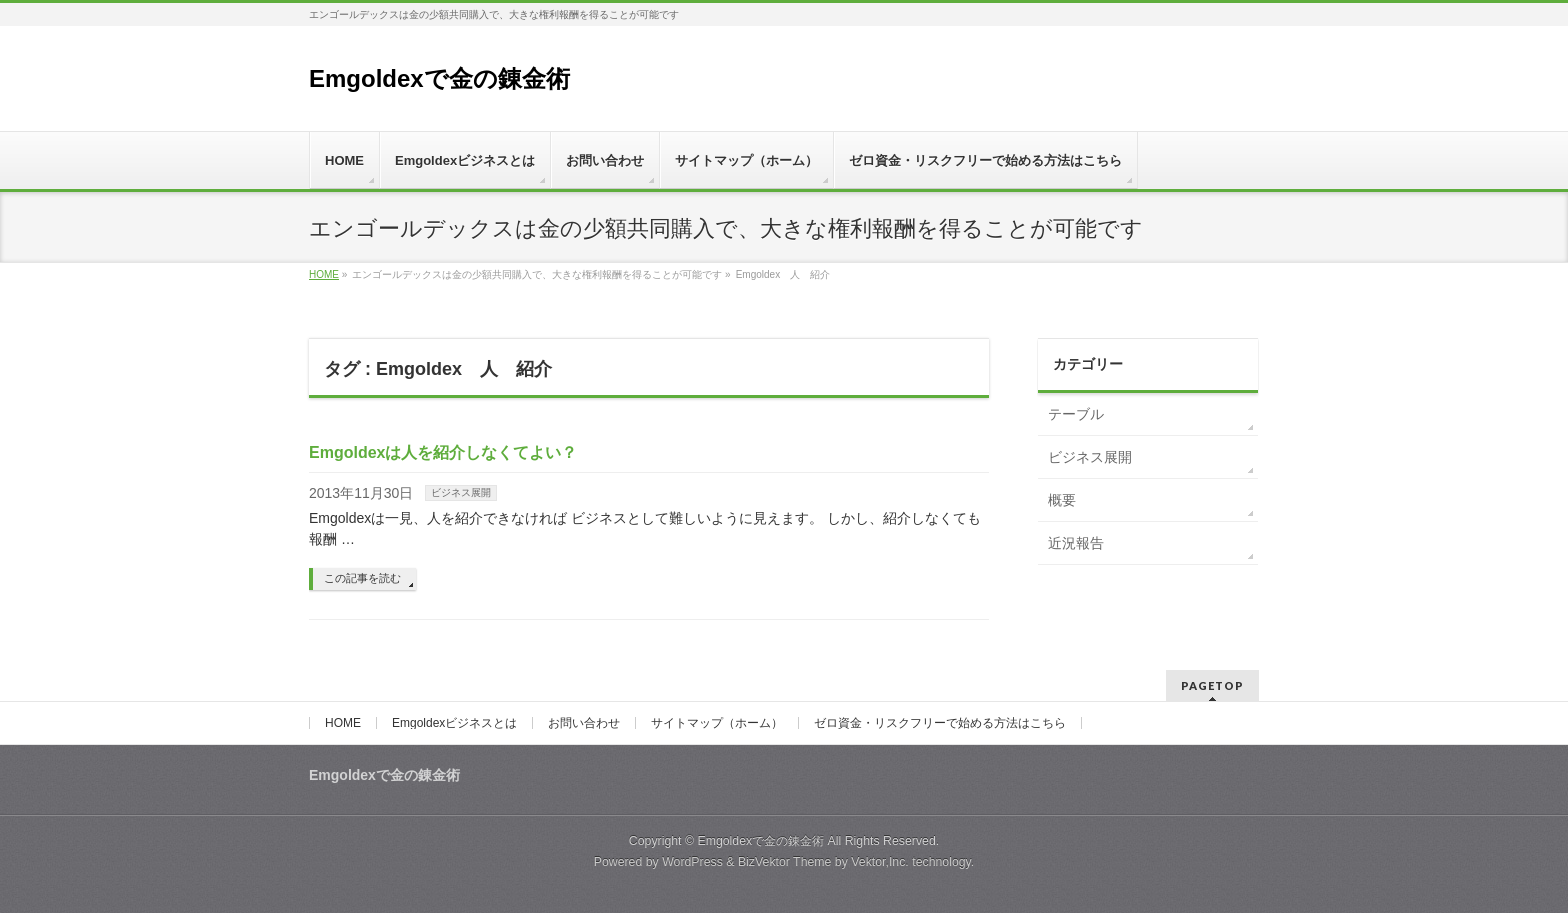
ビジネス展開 (461, 492)
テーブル (1076, 414)
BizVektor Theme (785, 862)
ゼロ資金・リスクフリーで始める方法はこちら (940, 723)
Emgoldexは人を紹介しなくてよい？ (443, 452)
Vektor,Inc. (880, 862)
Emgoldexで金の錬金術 (439, 78)
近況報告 (1076, 543)
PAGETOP (1212, 685)
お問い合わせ (584, 723)
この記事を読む (362, 578)
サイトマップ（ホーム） (717, 723)
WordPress (692, 862)
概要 (1062, 500)
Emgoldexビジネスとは (454, 723)
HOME (343, 723)
